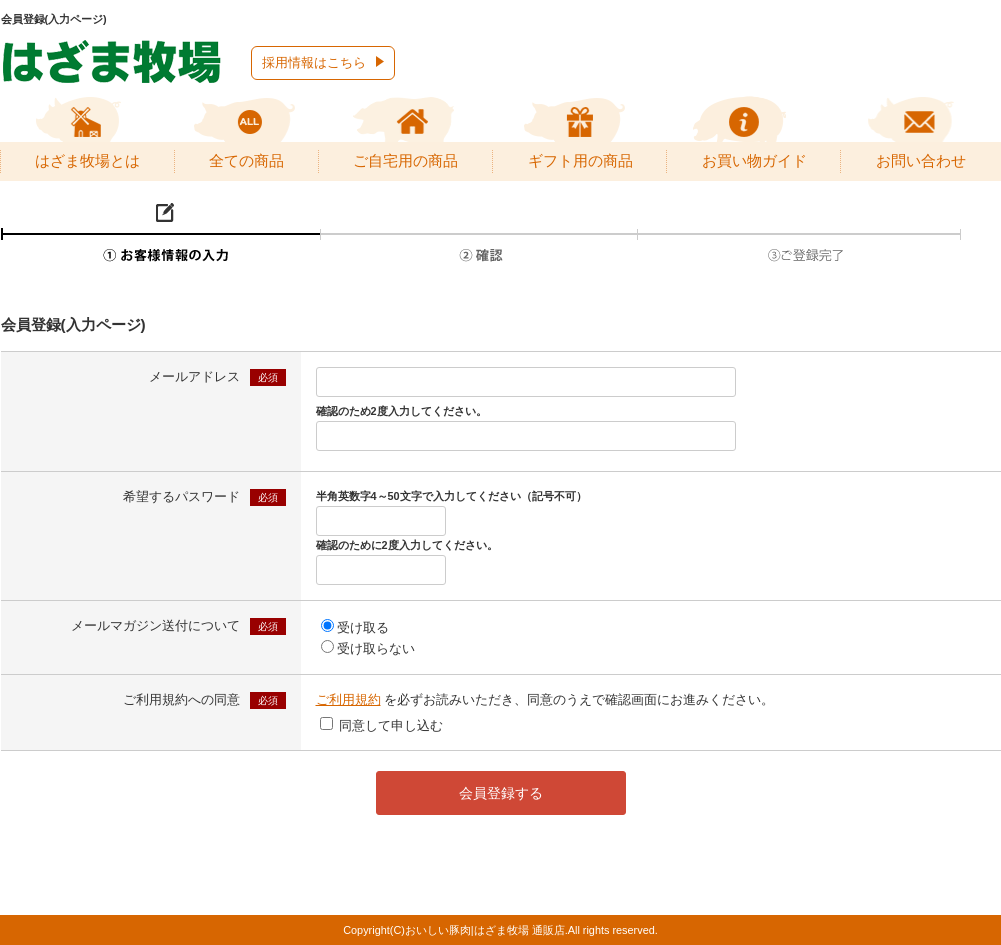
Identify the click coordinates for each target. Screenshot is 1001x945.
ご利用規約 (348, 699)
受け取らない (376, 648)
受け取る (363, 627)
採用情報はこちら (314, 62)
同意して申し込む (391, 725)
